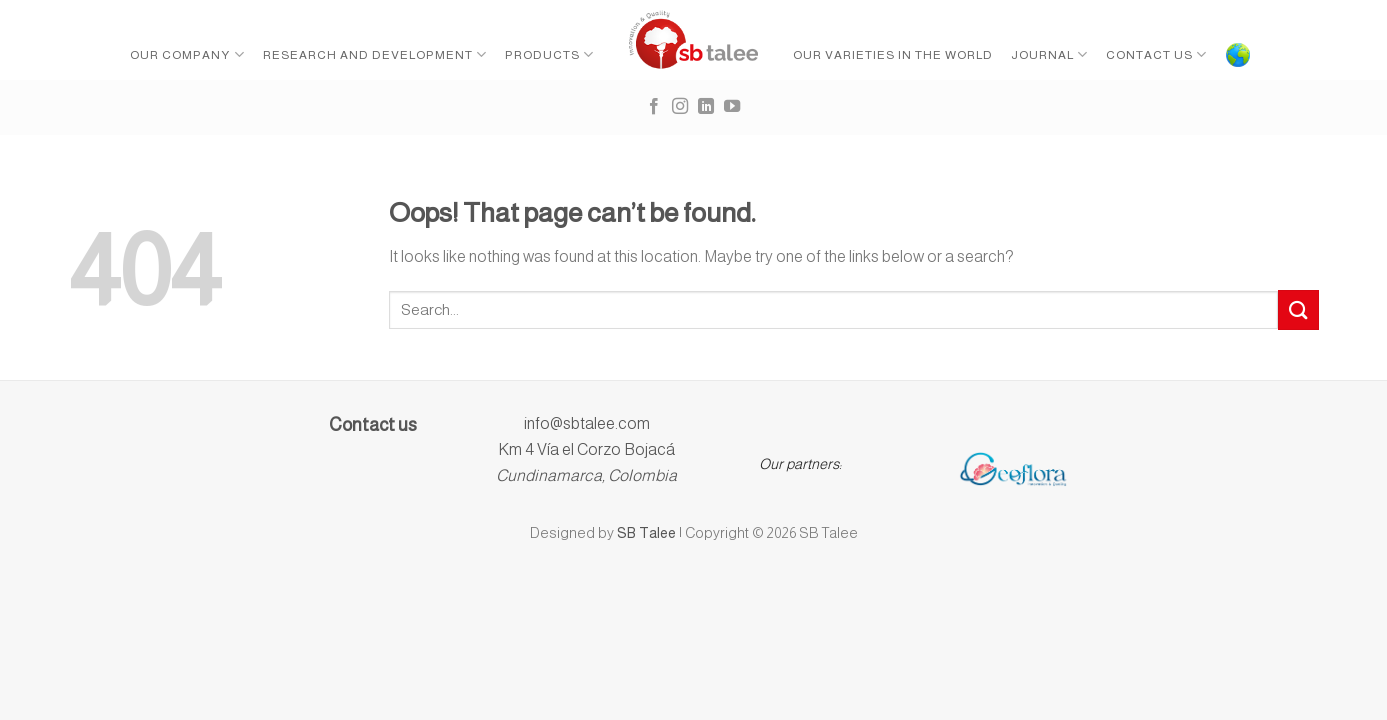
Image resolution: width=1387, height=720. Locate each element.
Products (549, 54)
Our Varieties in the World (893, 55)
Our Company (187, 54)
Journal (1049, 54)
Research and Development (375, 54)
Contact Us (1156, 54)
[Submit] (1298, 309)
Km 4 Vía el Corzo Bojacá (586, 449)
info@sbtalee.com (587, 423)
